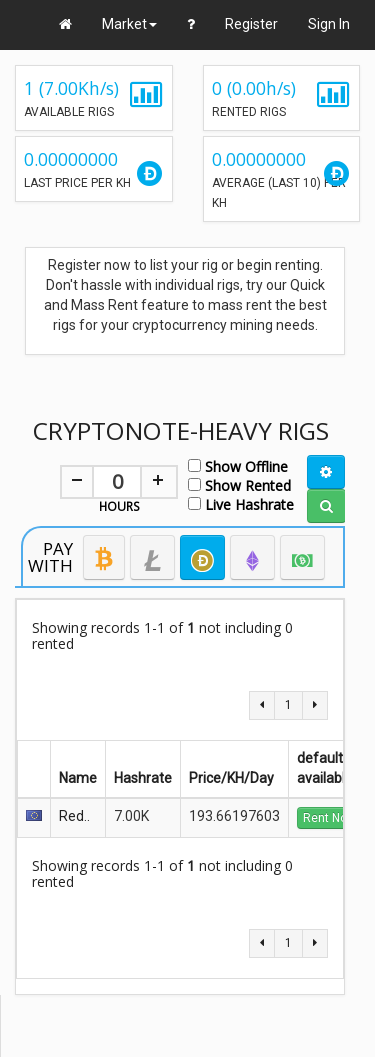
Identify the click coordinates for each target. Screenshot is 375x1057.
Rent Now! (331, 818)
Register (251, 24)
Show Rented (239, 484)
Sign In (329, 24)
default (324, 758)
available (325, 778)
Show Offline (238, 465)
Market (129, 24)
